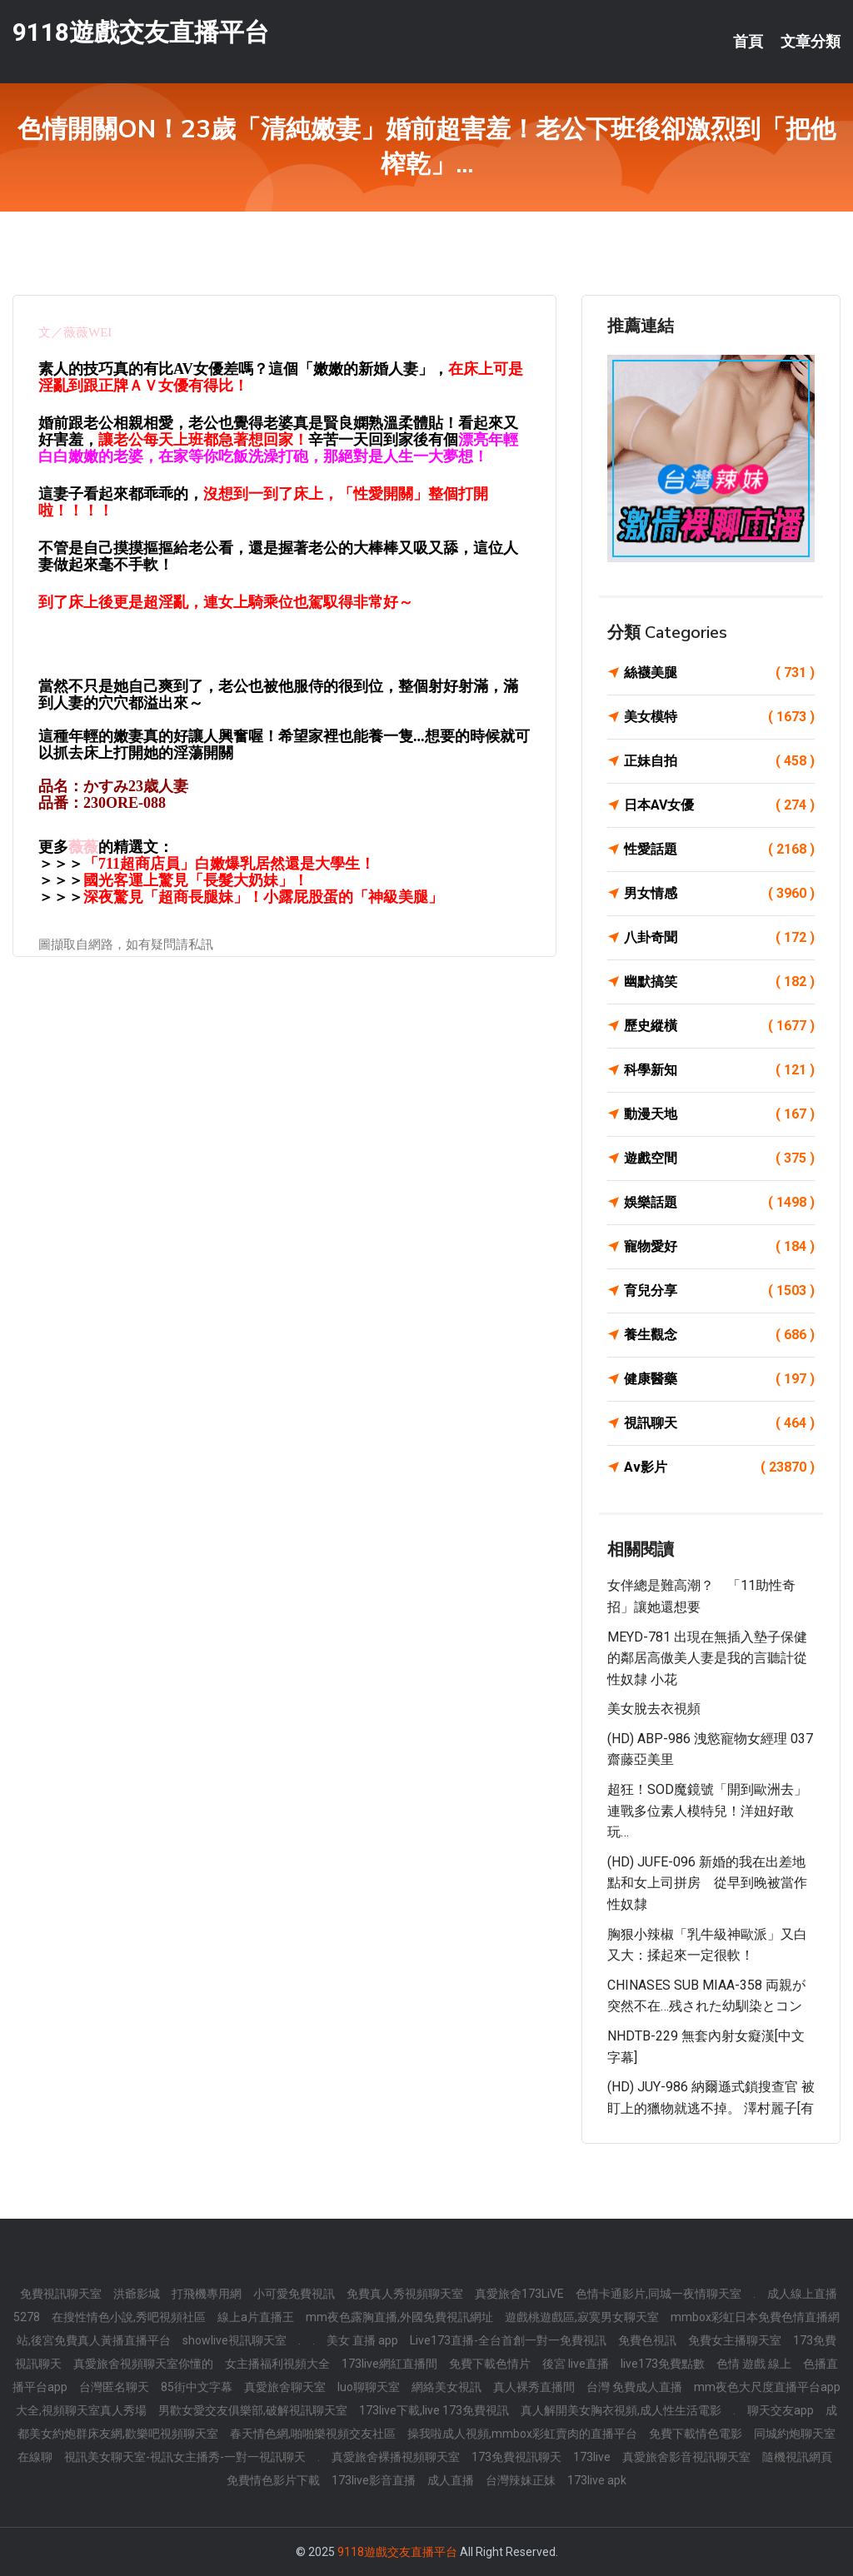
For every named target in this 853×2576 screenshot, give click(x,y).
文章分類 (811, 41)
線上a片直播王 (255, 2317)
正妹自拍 (719, 761)
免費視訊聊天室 (61, 2293)
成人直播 (450, 2480)
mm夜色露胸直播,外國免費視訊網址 (399, 2317)
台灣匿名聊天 (114, 2387)
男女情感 (719, 893)
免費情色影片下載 (273, 2480)
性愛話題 (719, 849)
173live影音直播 (374, 2480)
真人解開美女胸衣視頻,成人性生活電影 (621, 2410)
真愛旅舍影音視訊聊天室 (686, 2457)
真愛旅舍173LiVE (519, 2293)
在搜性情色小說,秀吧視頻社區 (129, 2317)
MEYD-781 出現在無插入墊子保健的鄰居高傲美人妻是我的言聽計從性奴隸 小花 (707, 1658)
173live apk (596, 2480)
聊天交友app (780, 2410)
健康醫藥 (719, 1379)
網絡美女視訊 (446, 2387)
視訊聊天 (719, 1423)
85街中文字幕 (196, 2387)
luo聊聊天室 (368, 2387)
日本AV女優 (719, 805)
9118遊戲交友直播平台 (140, 32)
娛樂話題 (719, 1202)
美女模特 (719, 717)
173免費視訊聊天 (516, 2457)
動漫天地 (719, 1114)
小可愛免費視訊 (294, 2293)
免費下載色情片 (490, 2363)
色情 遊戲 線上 (753, 2363)
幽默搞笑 (719, 982)
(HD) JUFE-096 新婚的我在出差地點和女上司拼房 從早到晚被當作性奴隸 (707, 1883)
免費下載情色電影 (695, 2433)
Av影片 (719, 1467)
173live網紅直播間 (389, 2363)
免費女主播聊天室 (734, 2340)
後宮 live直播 (575, 2363)
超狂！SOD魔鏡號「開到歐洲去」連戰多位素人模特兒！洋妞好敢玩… (707, 1810)
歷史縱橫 (719, 1026)
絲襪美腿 (719, 673)
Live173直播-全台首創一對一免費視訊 (508, 2340)
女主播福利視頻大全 (277, 2363)
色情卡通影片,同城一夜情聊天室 (658, 2293)
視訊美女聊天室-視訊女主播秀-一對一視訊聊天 (185, 2457)
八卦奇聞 (719, 937)
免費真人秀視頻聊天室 (405, 2293)
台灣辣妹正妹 (521, 2480)
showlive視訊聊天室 (234, 2340)
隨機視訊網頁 (797, 2457)
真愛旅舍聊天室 (285, 2387)
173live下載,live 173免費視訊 (434, 2410)
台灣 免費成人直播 (634, 2387)
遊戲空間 (719, 1158)
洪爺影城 (136, 2293)
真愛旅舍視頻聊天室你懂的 (143, 2363)
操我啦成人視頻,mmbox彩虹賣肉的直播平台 (522, 2433)
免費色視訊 (647, 2340)
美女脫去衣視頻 (654, 1709)
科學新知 (719, 1070)
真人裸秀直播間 (534, 2387)
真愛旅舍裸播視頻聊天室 (396, 2457)
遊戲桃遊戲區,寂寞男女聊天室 (582, 2317)
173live (592, 2457)
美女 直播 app (362, 2340)
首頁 (748, 41)
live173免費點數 (663, 2363)
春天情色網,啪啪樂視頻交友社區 (313, 2433)
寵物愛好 (719, 1246)
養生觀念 (719, 1335)
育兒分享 (719, 1291)
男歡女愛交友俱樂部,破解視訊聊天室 (252, 2410)
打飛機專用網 (207, 2293)
